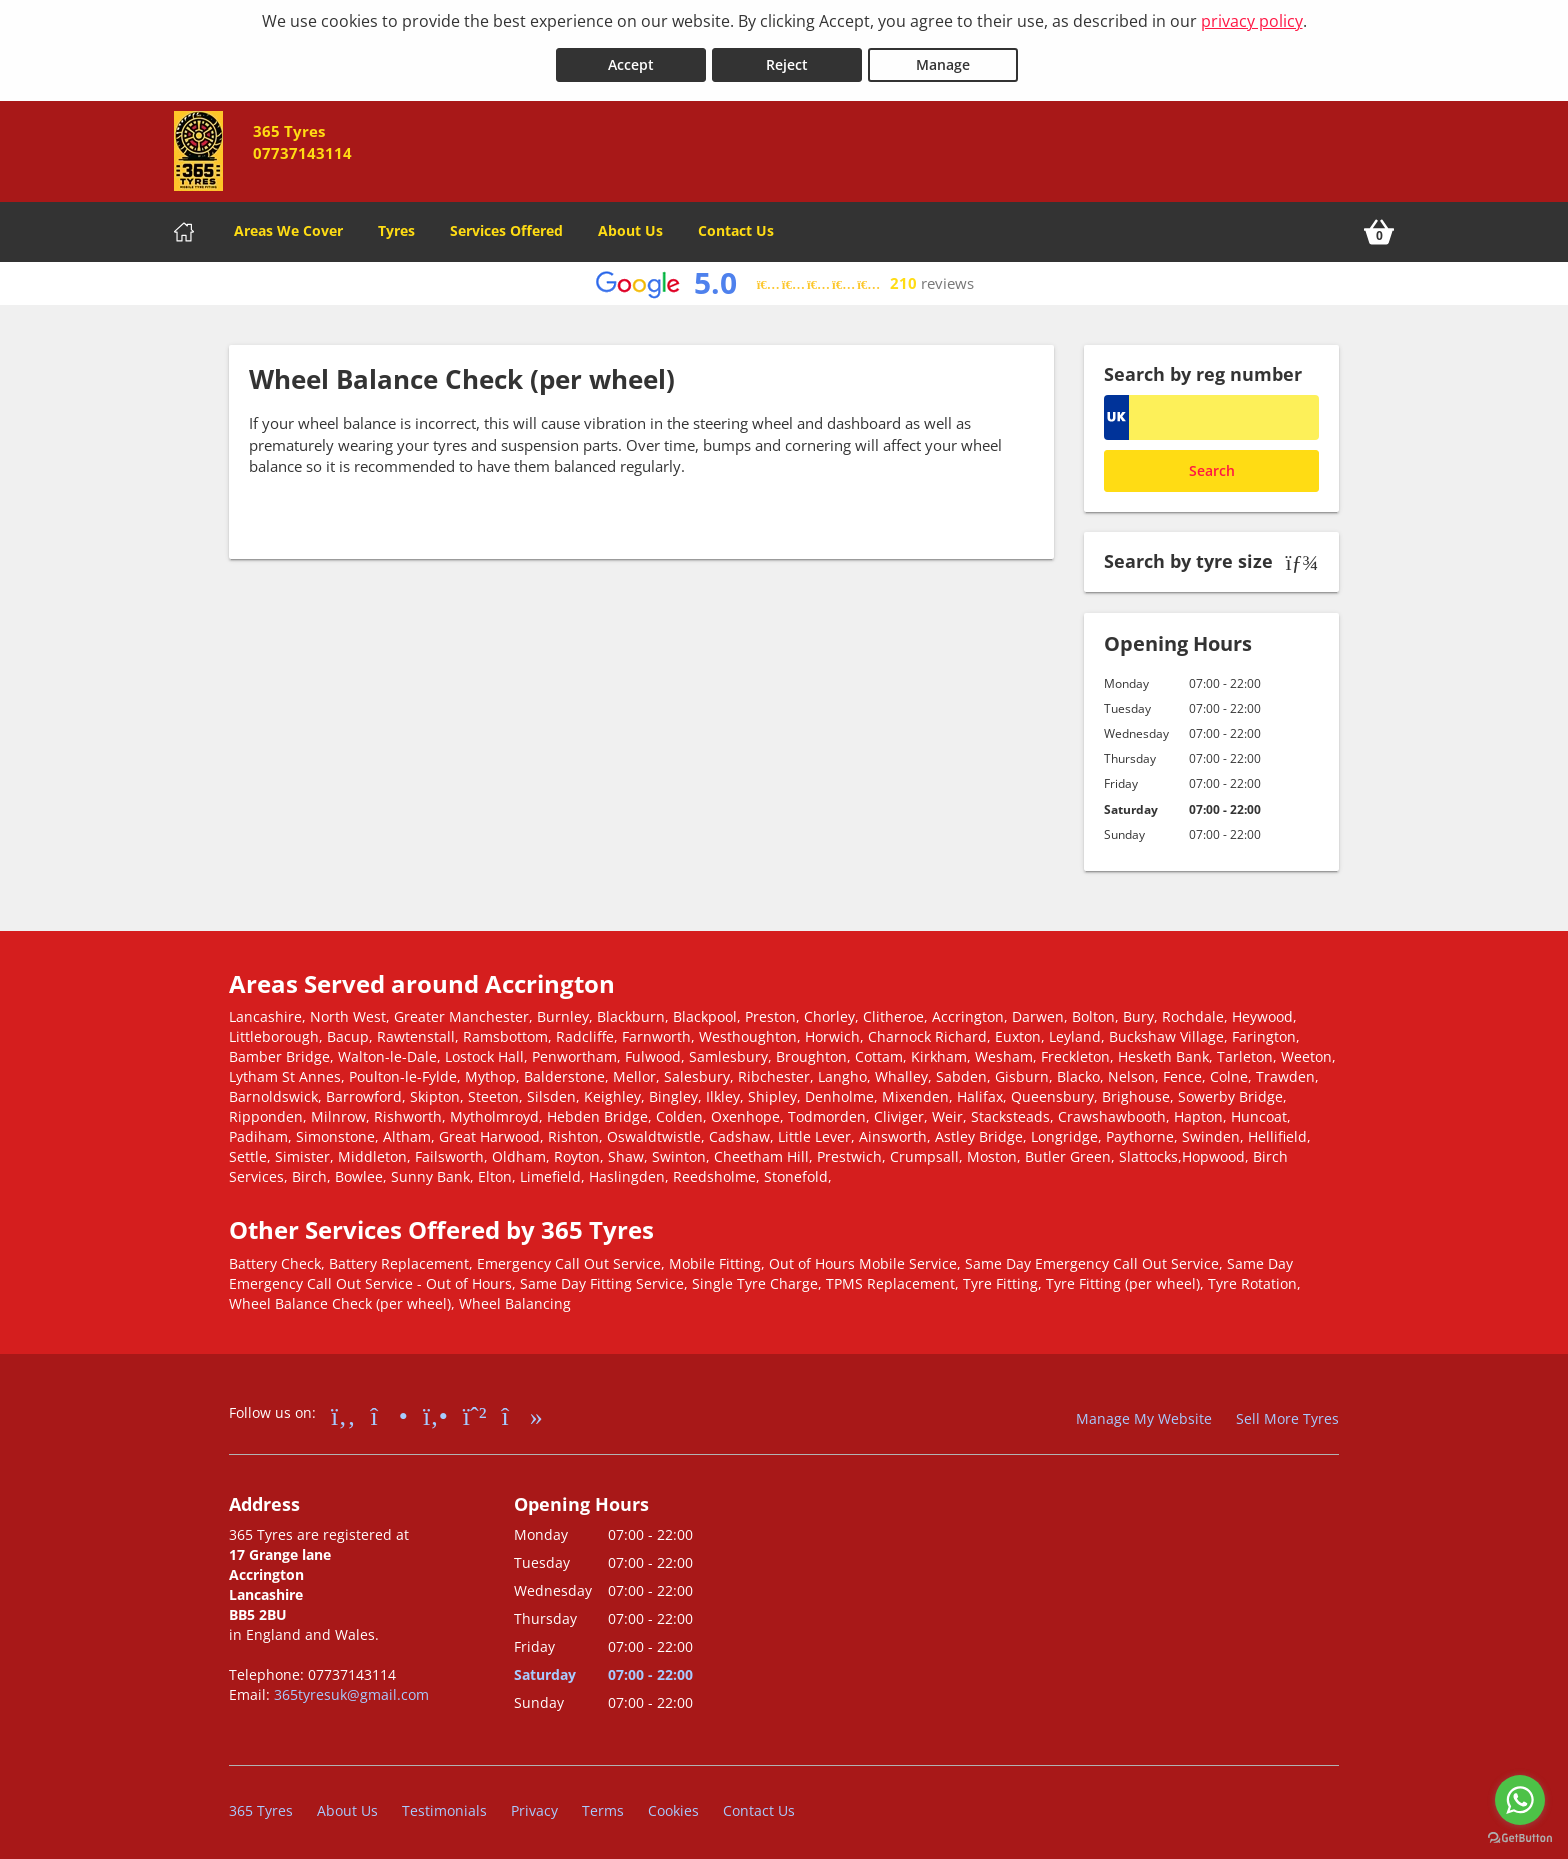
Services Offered (506, 224)
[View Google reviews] (784, 277)
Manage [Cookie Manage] (943, 58)
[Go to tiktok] (522, 1408)
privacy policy (1252, 21)
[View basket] (1379, 226)
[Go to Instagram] (389, 1408)
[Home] (184, 226)
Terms (603, 1803)
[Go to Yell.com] (435, 1408)
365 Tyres (261, 1803)
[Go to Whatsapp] (475, 1408)
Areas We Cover (288, 224)
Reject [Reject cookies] (787, 58)
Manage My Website (1144, 1411)
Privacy (534, 1803)
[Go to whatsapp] (1520, 1800)
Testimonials (444, 1803)
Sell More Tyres (1287, 1411)
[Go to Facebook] (343, 1408)
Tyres (396, 224)
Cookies (673, 1803)
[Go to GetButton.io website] (1520, 1838)
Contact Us (736, 224)
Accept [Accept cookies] (631, 58)
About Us (630, 224)
